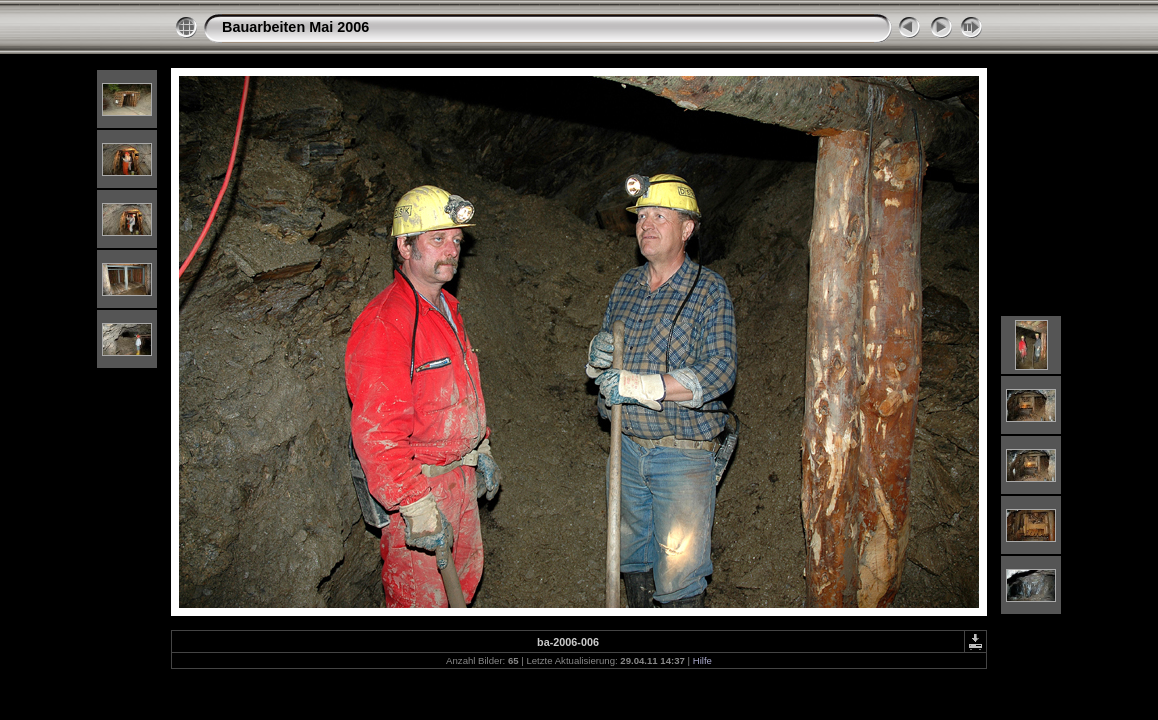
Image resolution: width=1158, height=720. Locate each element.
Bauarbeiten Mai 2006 (295, 27)
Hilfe (702, 660)
